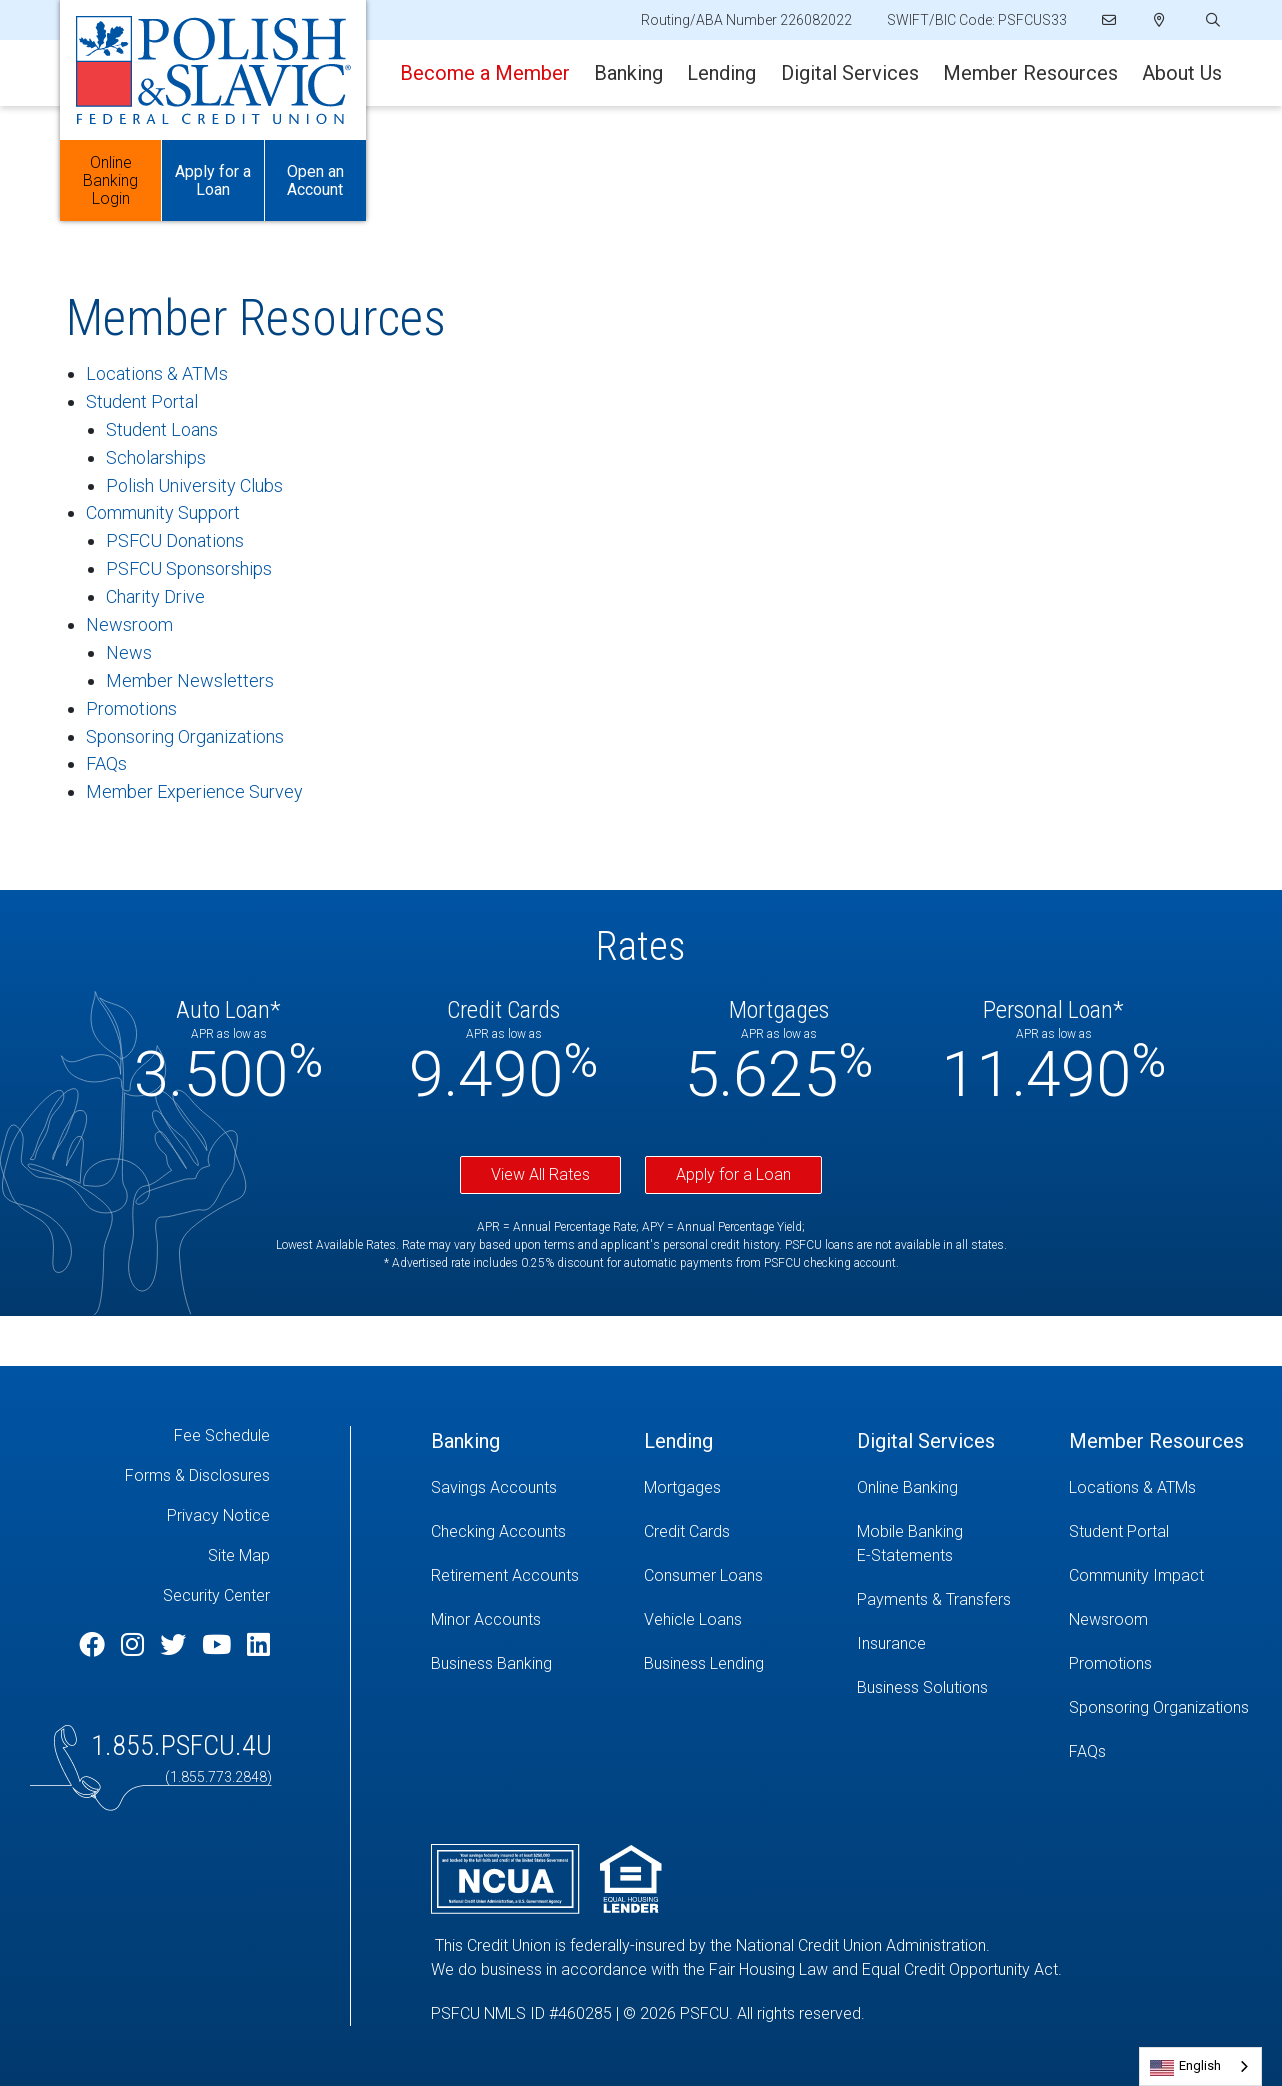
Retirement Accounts (505, 1575)
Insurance (891, 1643)
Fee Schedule (222, 1435)
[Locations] (1159, 20)
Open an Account (315, 180)
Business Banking (491, 1663)
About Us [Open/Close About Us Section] (1182, 73)
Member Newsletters (190, 680)
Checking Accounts (498, 1531)
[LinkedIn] (258, 1645)
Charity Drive (155, 596)
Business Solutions (922, 1687)
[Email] (1110, 20)
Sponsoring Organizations (185, 736)
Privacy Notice (218, 1515)
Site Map (239, 1555)
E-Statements (905, 1555)
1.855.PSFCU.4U (181, 1745)
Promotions (131, 708)
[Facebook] (95, 1645)
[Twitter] (176, 1645)
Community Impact (1136, 1575)
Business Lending (704, 1663)
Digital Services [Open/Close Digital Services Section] (850, 73)
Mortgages (682, 1487)
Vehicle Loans (693, 1619)
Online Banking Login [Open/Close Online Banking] (110, 180)
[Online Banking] (948, 1488)
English (1200, 2065)
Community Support (163, 512)
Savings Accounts (494, 1487)
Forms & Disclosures (197, 1475)
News (129, 652)
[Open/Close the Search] (1211, 20)
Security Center (216, 1595)
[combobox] (1200, 2066)
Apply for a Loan (733, 1174)
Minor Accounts (486, 1619)
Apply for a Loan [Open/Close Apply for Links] (213, 180)
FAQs (106, 763)
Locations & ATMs (157, 373)
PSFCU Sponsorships (189, 568)
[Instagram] (135, 1645)
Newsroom (129, 624)
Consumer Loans (703, 1575)
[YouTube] (219, 1645)
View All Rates (540, 1174)
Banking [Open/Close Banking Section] (628, 73)
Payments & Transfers (934, 1599)
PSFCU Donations (175, 540)
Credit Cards (687, 1531)
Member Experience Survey (194, 791)
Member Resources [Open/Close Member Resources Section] (1030, 73)
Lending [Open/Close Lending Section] (721, 73)
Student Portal (142, 401)
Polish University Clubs (194, 485)
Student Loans (162, 429)
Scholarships (156, 457)
